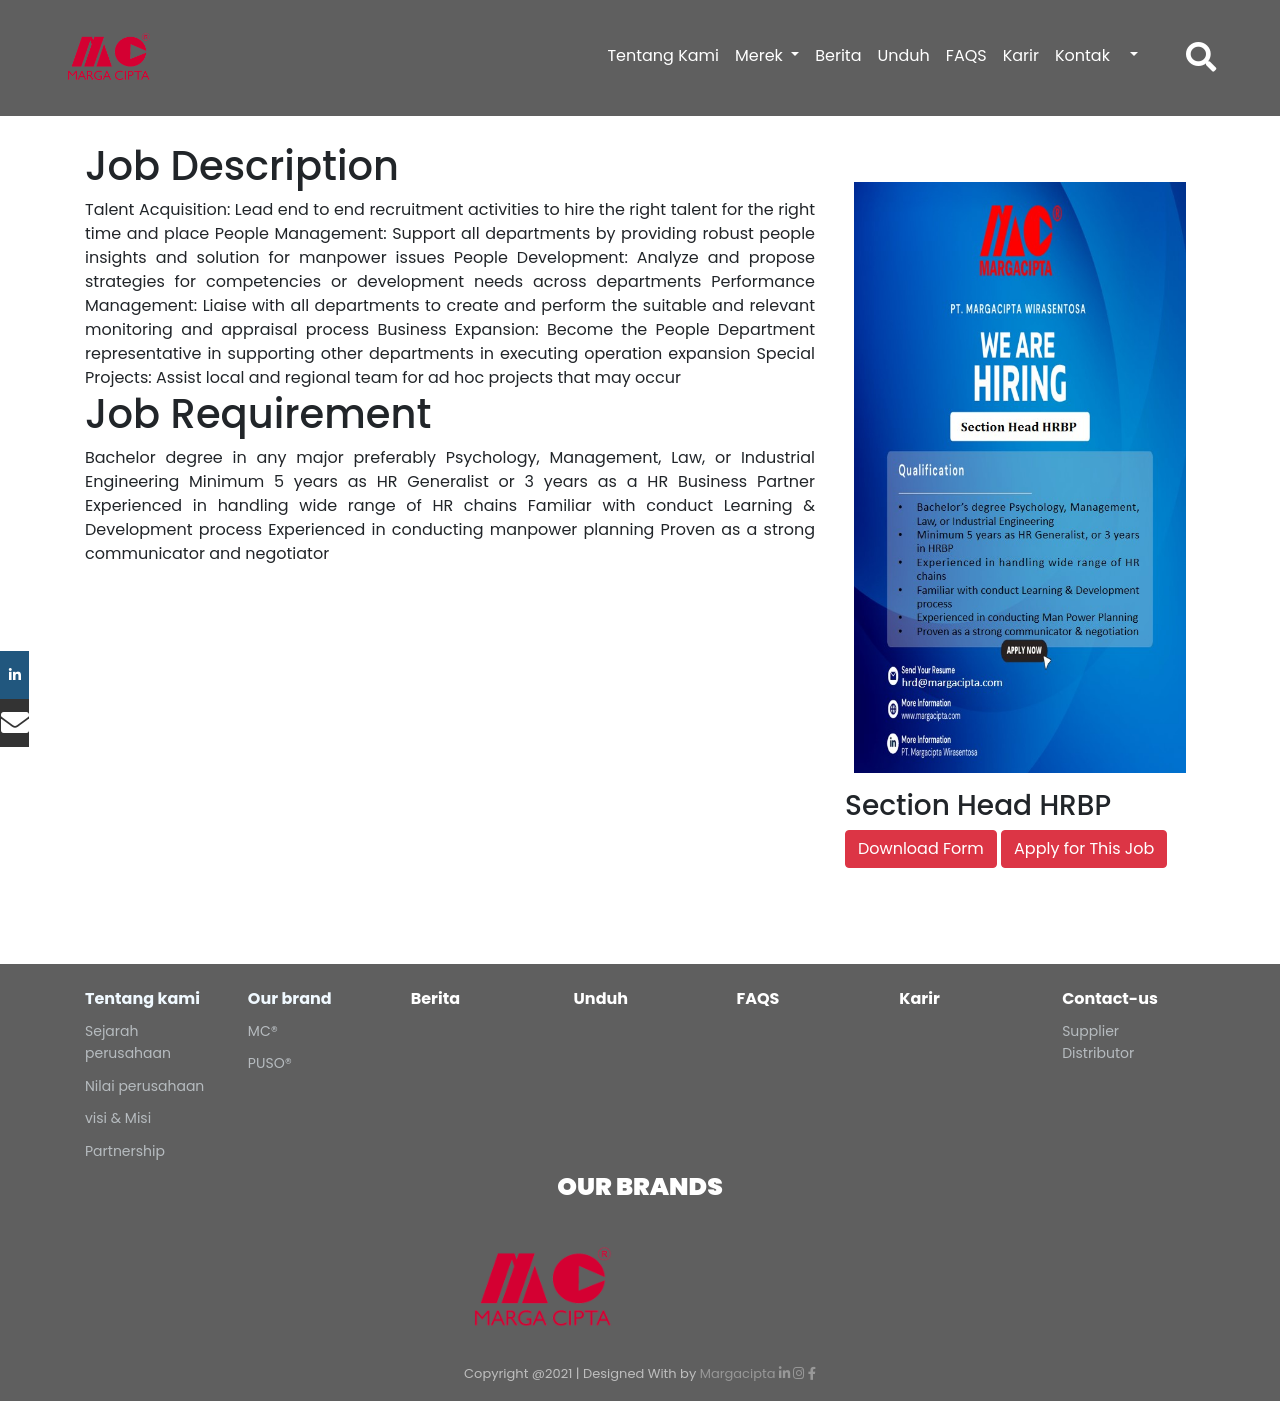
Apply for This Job (1084, 848)
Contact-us (1110, 998)
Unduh (903, 55)
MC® (263, 1031)
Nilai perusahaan (144, 1086)
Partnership (125, 1151)
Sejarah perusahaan (128, 1042)
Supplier (1090, 1031)
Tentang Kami (663, 55)
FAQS (966, 55)
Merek (761, 55)
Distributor (1098, 1053)
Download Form (921, 848)
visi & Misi (118, 1118)
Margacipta (738, 1373)
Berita (838, 55)
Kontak (1082, 55)
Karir (1021, 55)
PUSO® (270, 1063)
